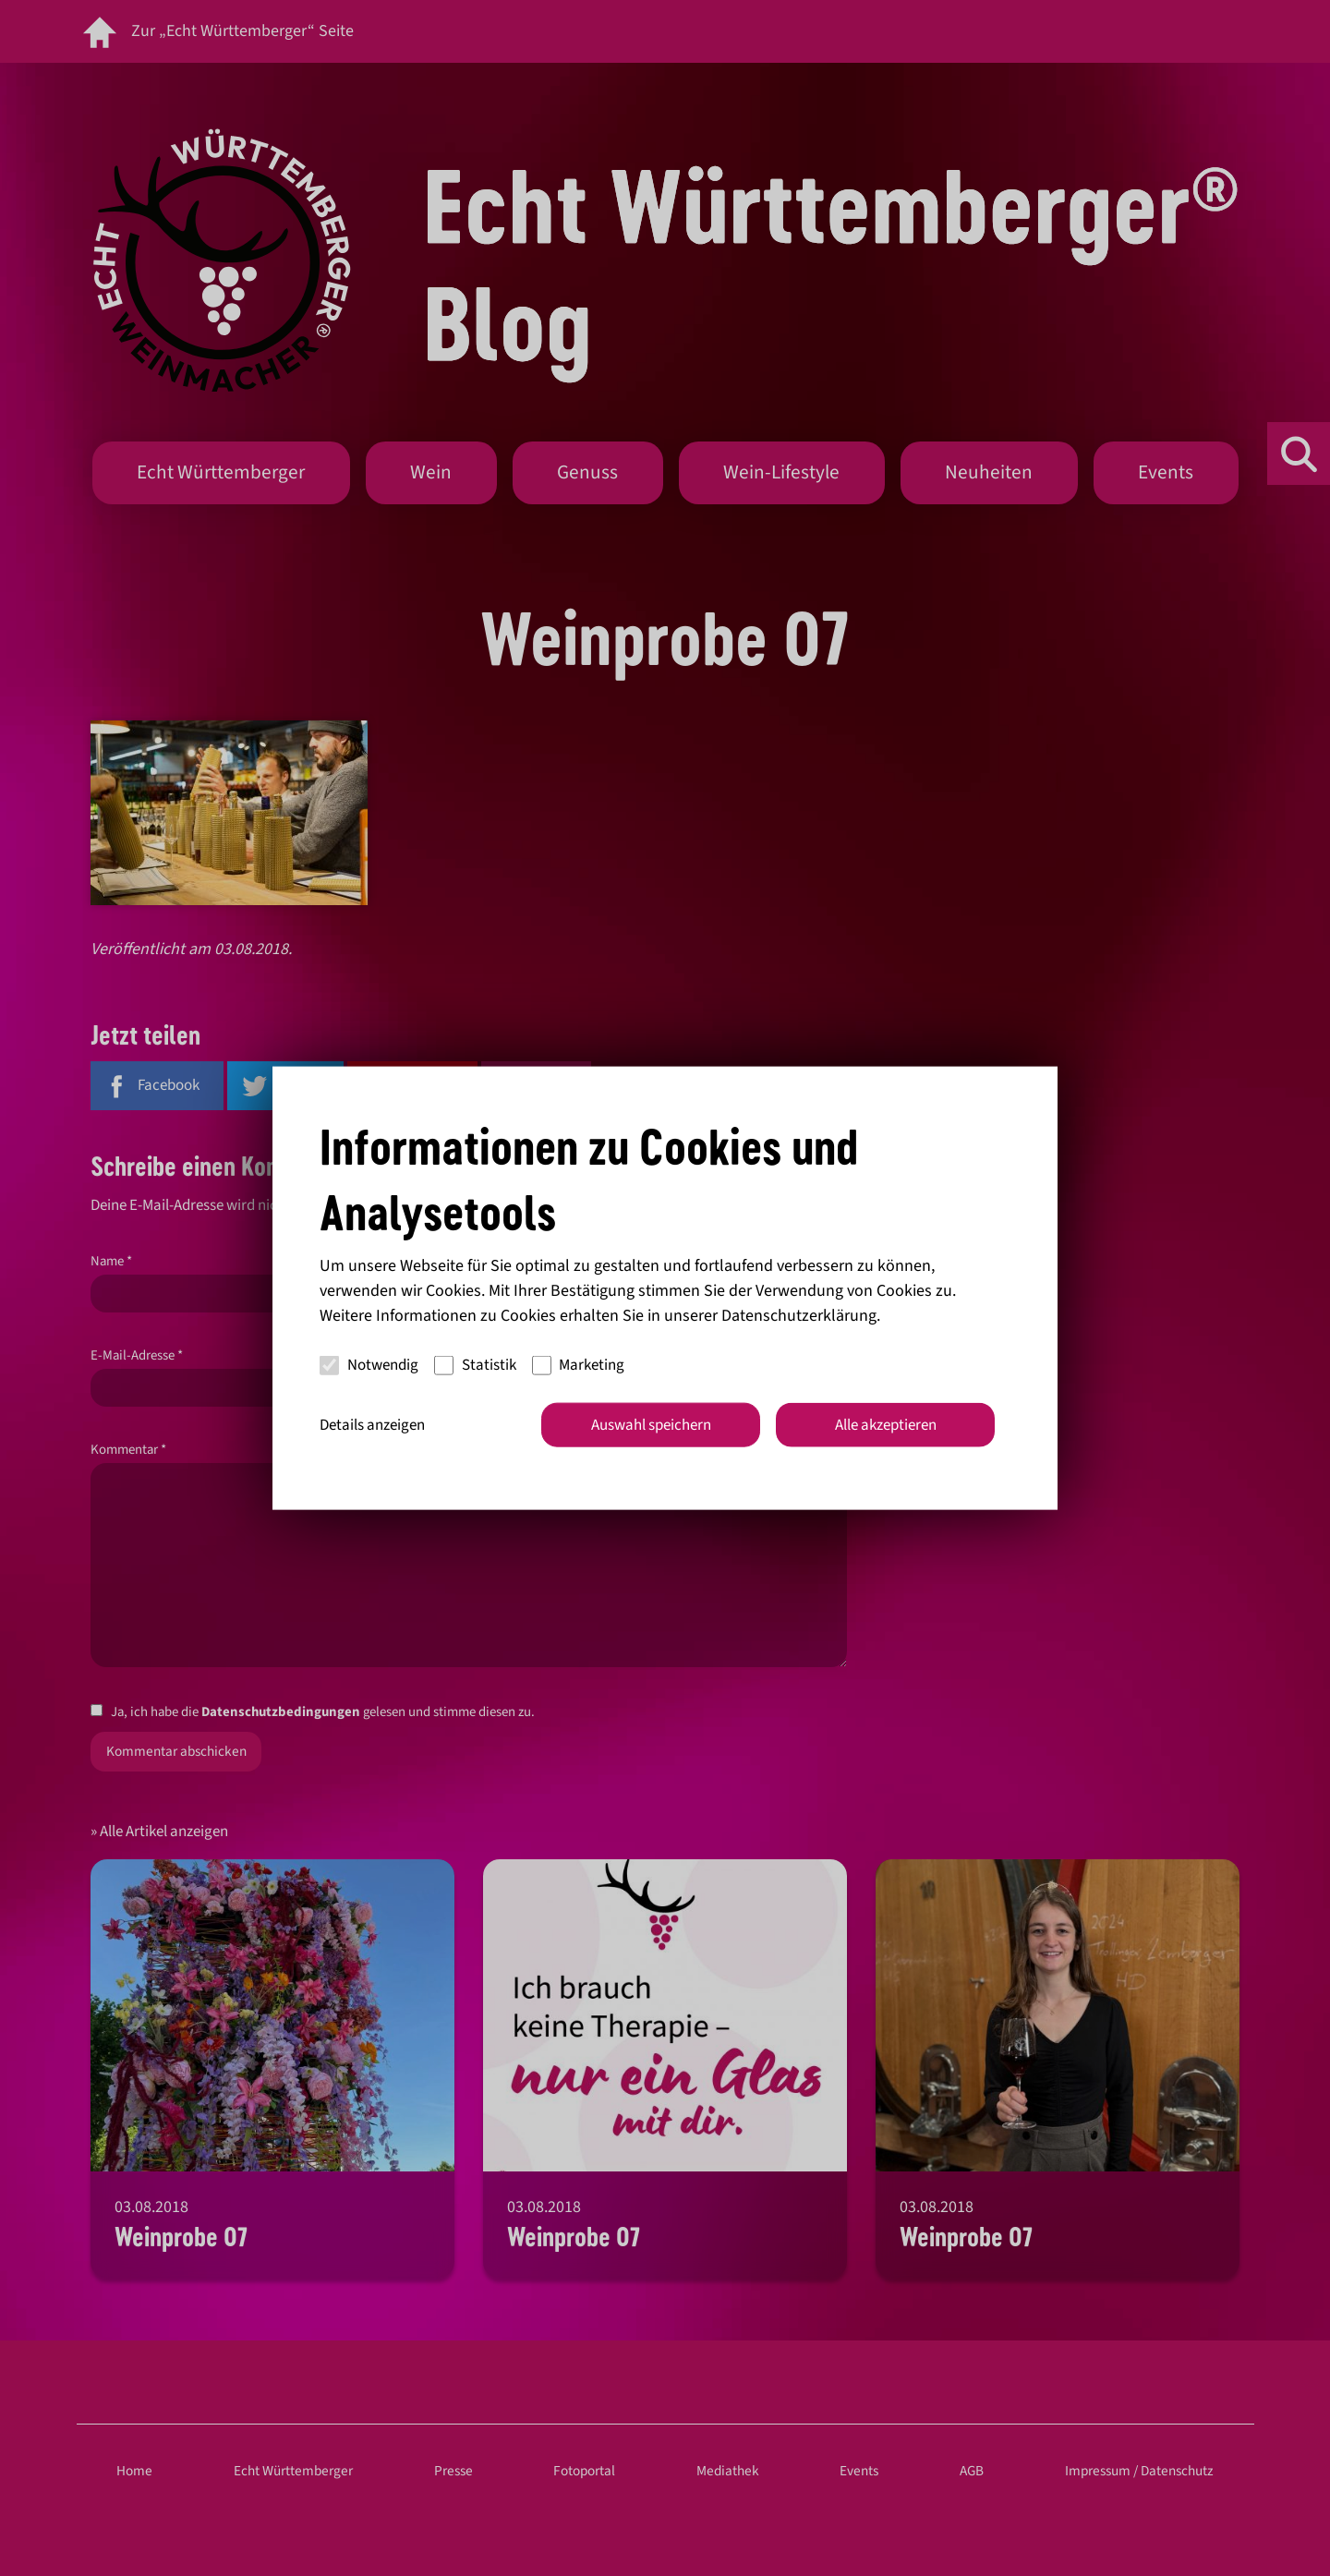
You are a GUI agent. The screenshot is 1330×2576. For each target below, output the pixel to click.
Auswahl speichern (651, 1424)
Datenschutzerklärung (799, 1314)
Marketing (578, 1365)
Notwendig (369, 1365)
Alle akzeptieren (886, 1424)
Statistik (475, 1365)
